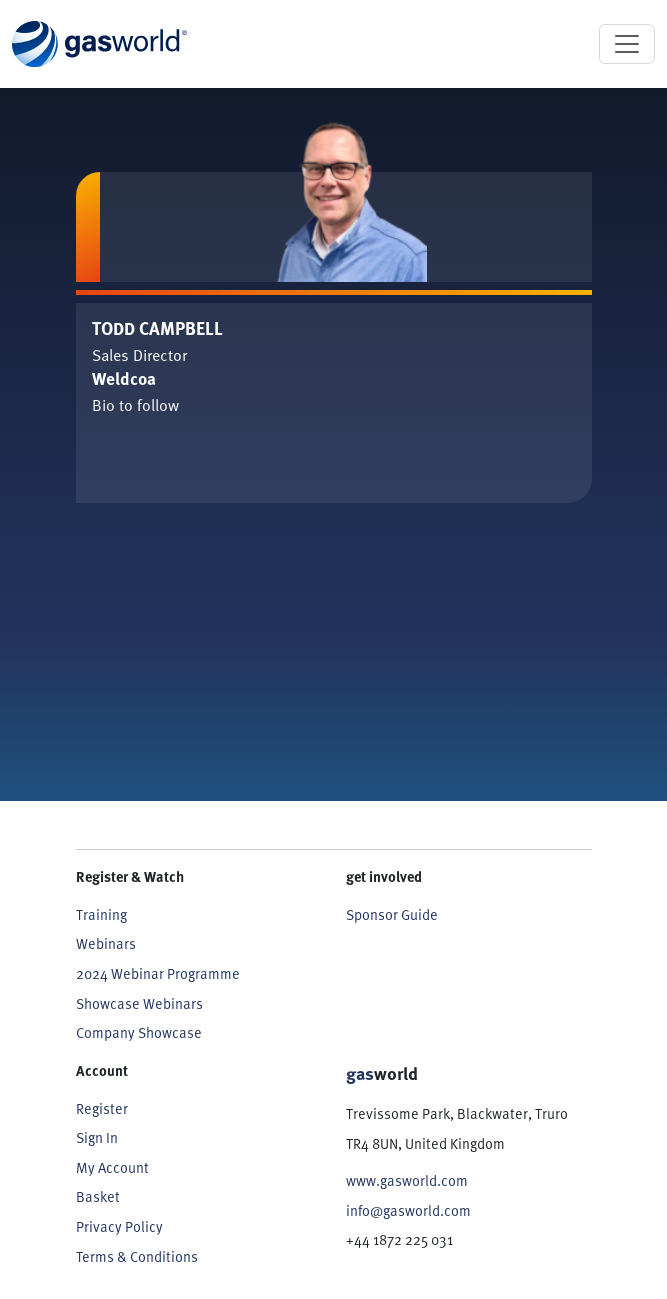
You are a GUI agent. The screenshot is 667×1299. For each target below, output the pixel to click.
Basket (98, 1196)
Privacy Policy (119, 1226)
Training (101, 914)
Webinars (106, 943)
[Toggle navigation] (627, 44)
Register (102, 1108)
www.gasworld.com (407, 1180)
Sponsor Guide (392, 914)
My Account (112, 1167)
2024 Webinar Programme (158, 973)
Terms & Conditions (137, 1256)
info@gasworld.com (408, 1210)
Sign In (97, 1137)
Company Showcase (139, 1032)
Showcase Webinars (139, 1003)
